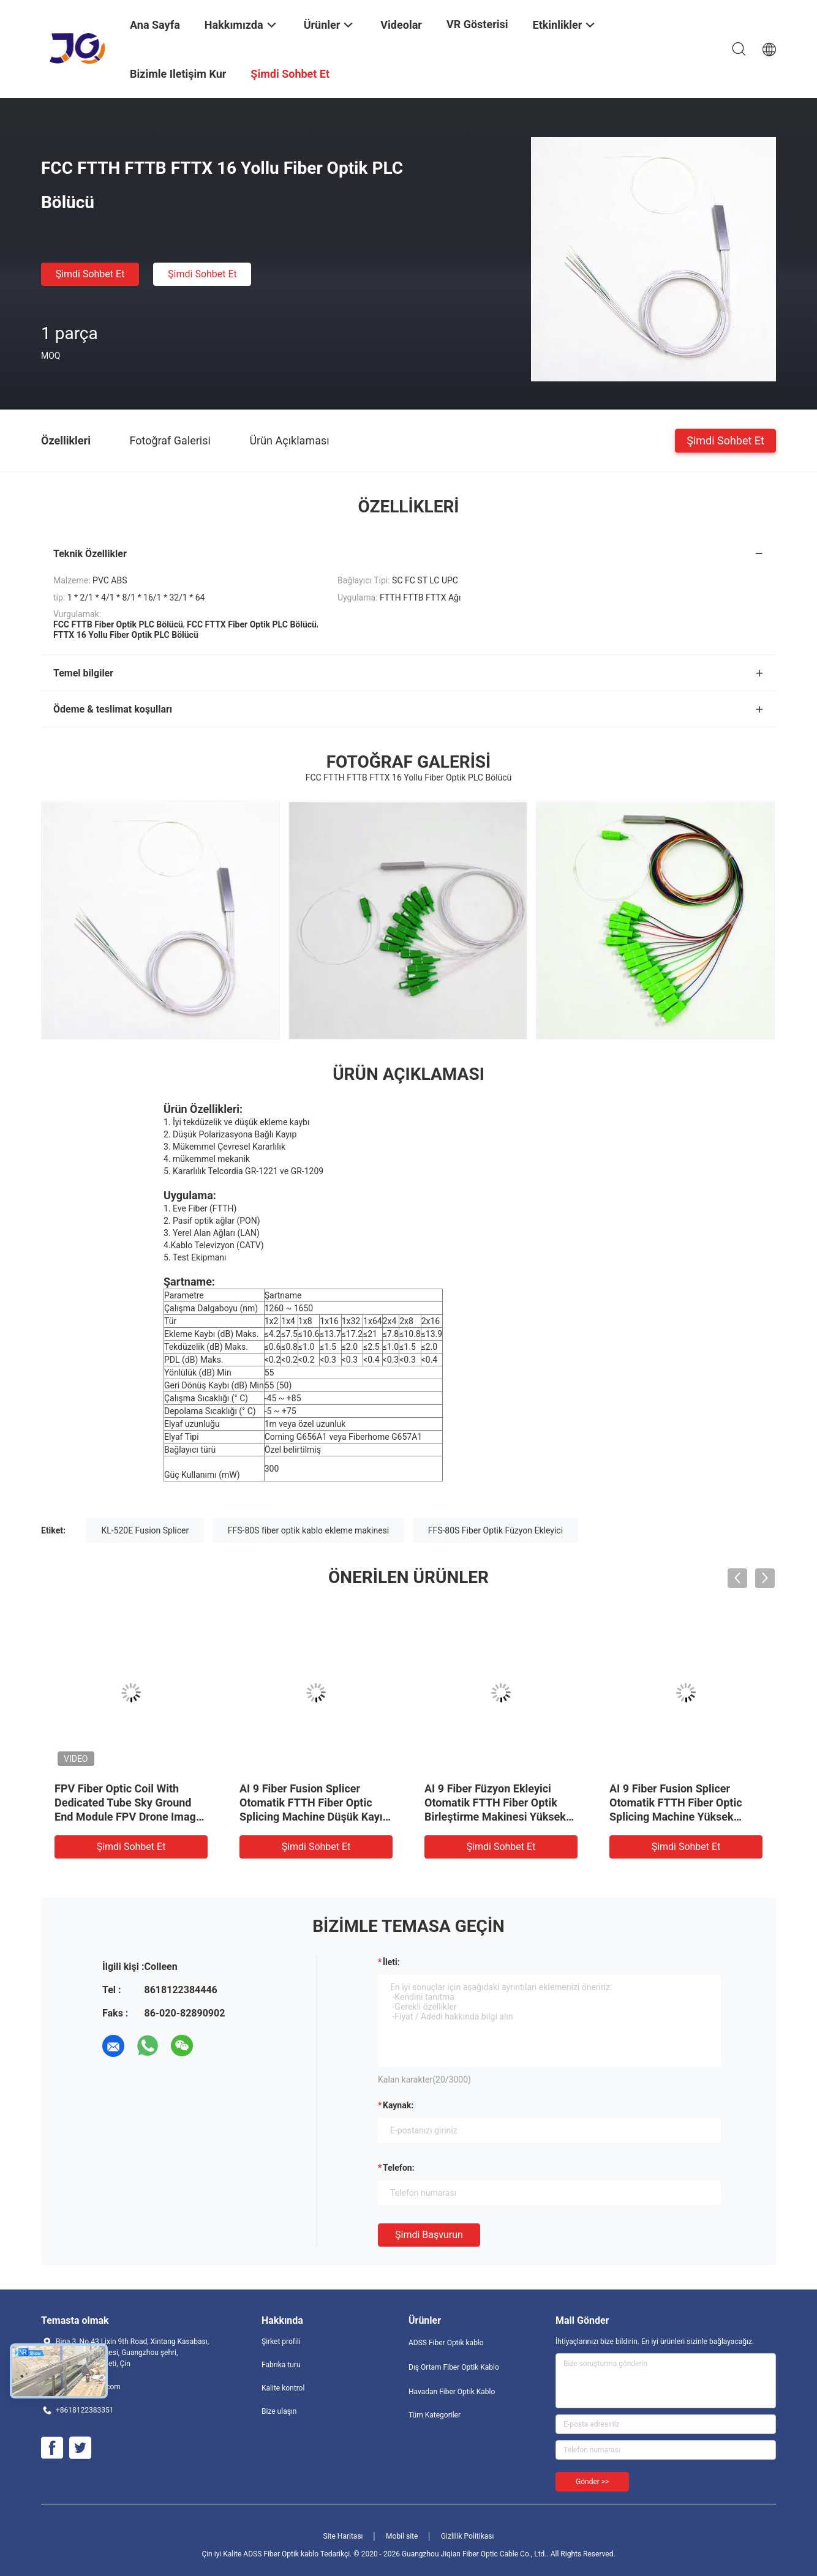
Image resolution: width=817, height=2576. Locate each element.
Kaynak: (398, 2105)
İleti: (391, 1962)
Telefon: (399, 2168)
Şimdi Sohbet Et (90, 274)
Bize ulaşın (279, 2411)
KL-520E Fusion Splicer (145, 1530)
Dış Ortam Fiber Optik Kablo (453, 2367)
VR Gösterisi (477, 24)
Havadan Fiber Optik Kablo (451, 2391)
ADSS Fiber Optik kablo (446, 2342)
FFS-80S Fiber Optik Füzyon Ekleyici (495, 1530)
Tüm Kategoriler (434, 2415)
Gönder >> (592, 2481)
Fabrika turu (281, 2365)
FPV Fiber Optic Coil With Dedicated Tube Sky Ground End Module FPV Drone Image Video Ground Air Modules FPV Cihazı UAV (128, 1816)
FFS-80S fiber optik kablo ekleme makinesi (308, 1530)
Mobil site (402, 2536)
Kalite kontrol (283, 2388)
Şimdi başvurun (429, 2235)
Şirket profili (281, 2341)
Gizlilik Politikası (467, 2536)
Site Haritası (343, 2536)
